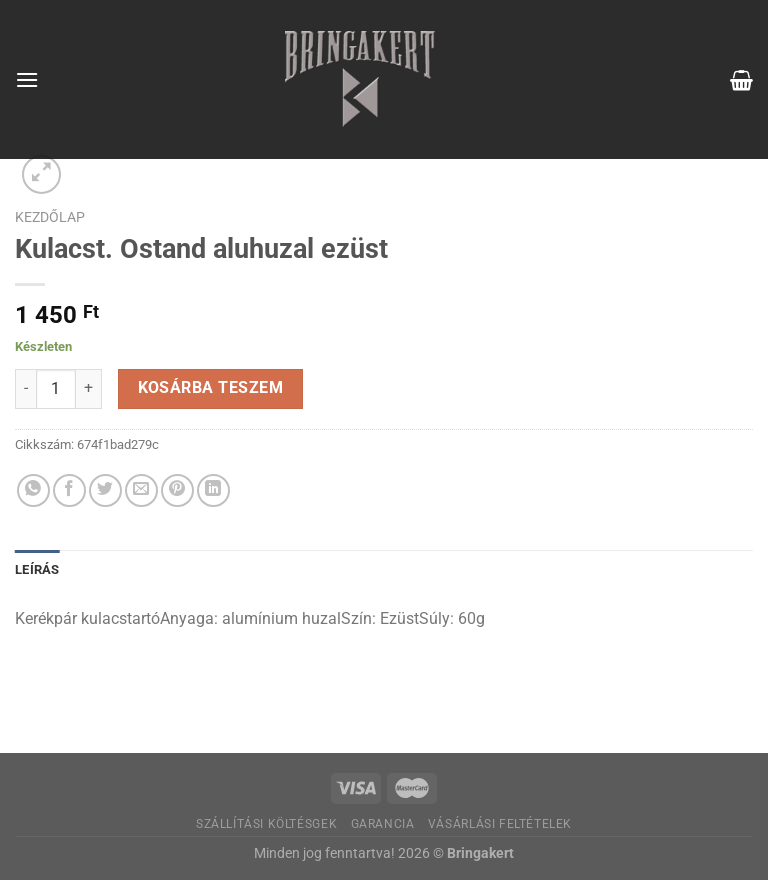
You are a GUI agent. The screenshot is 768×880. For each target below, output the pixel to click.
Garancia (383, 824)
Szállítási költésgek (266, 824)
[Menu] (27, 79)
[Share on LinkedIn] (213, 490)
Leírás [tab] (37, 569)
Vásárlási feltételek (500, 824)
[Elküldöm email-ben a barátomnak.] (141, 490)
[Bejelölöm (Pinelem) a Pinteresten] (177, 490)
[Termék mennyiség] (56, 389)
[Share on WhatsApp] (33, 490)
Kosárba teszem (211, 388)
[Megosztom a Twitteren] (105, 490)
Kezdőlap (50, 217)
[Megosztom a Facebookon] (69, 490)
